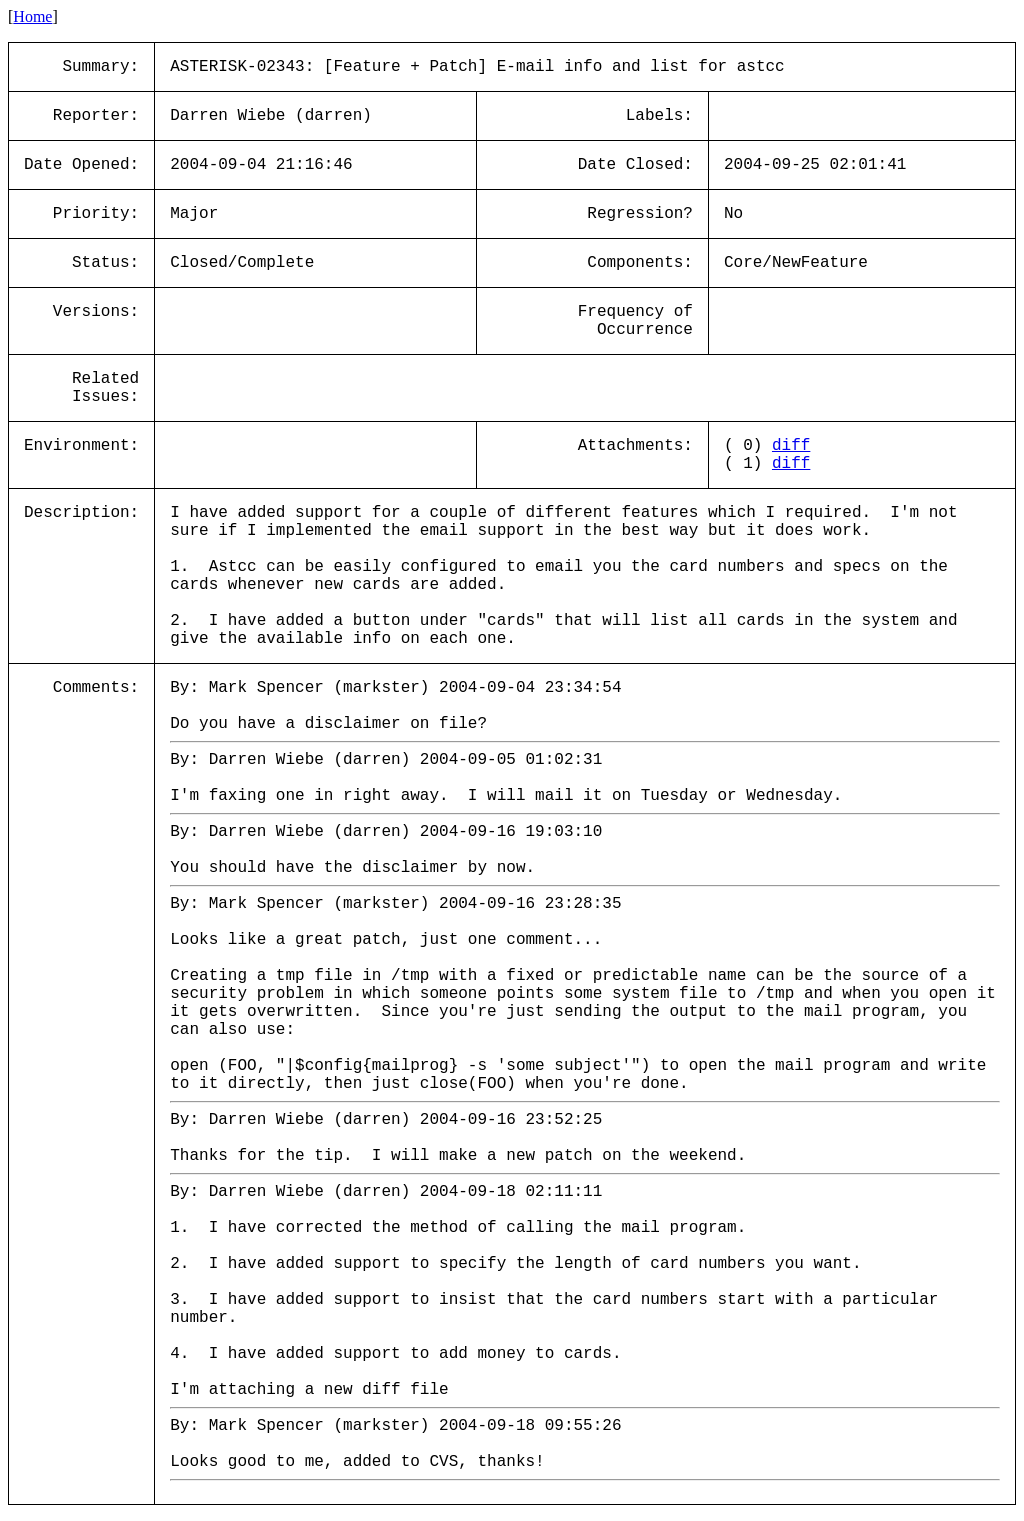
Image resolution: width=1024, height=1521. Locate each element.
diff (791, 446)
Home (32, 16)
